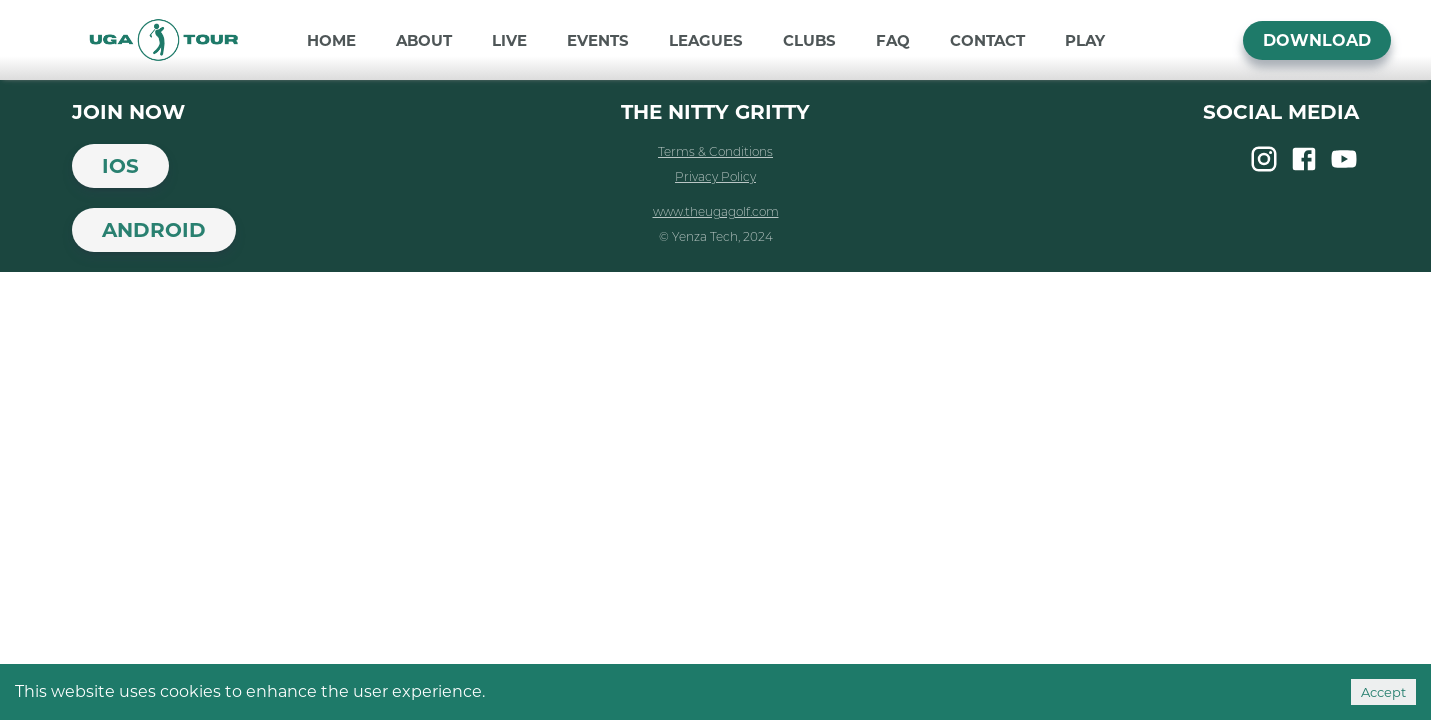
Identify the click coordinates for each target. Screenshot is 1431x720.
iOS (120, 166)
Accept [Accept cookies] (1383, 692)
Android (154, 230)
